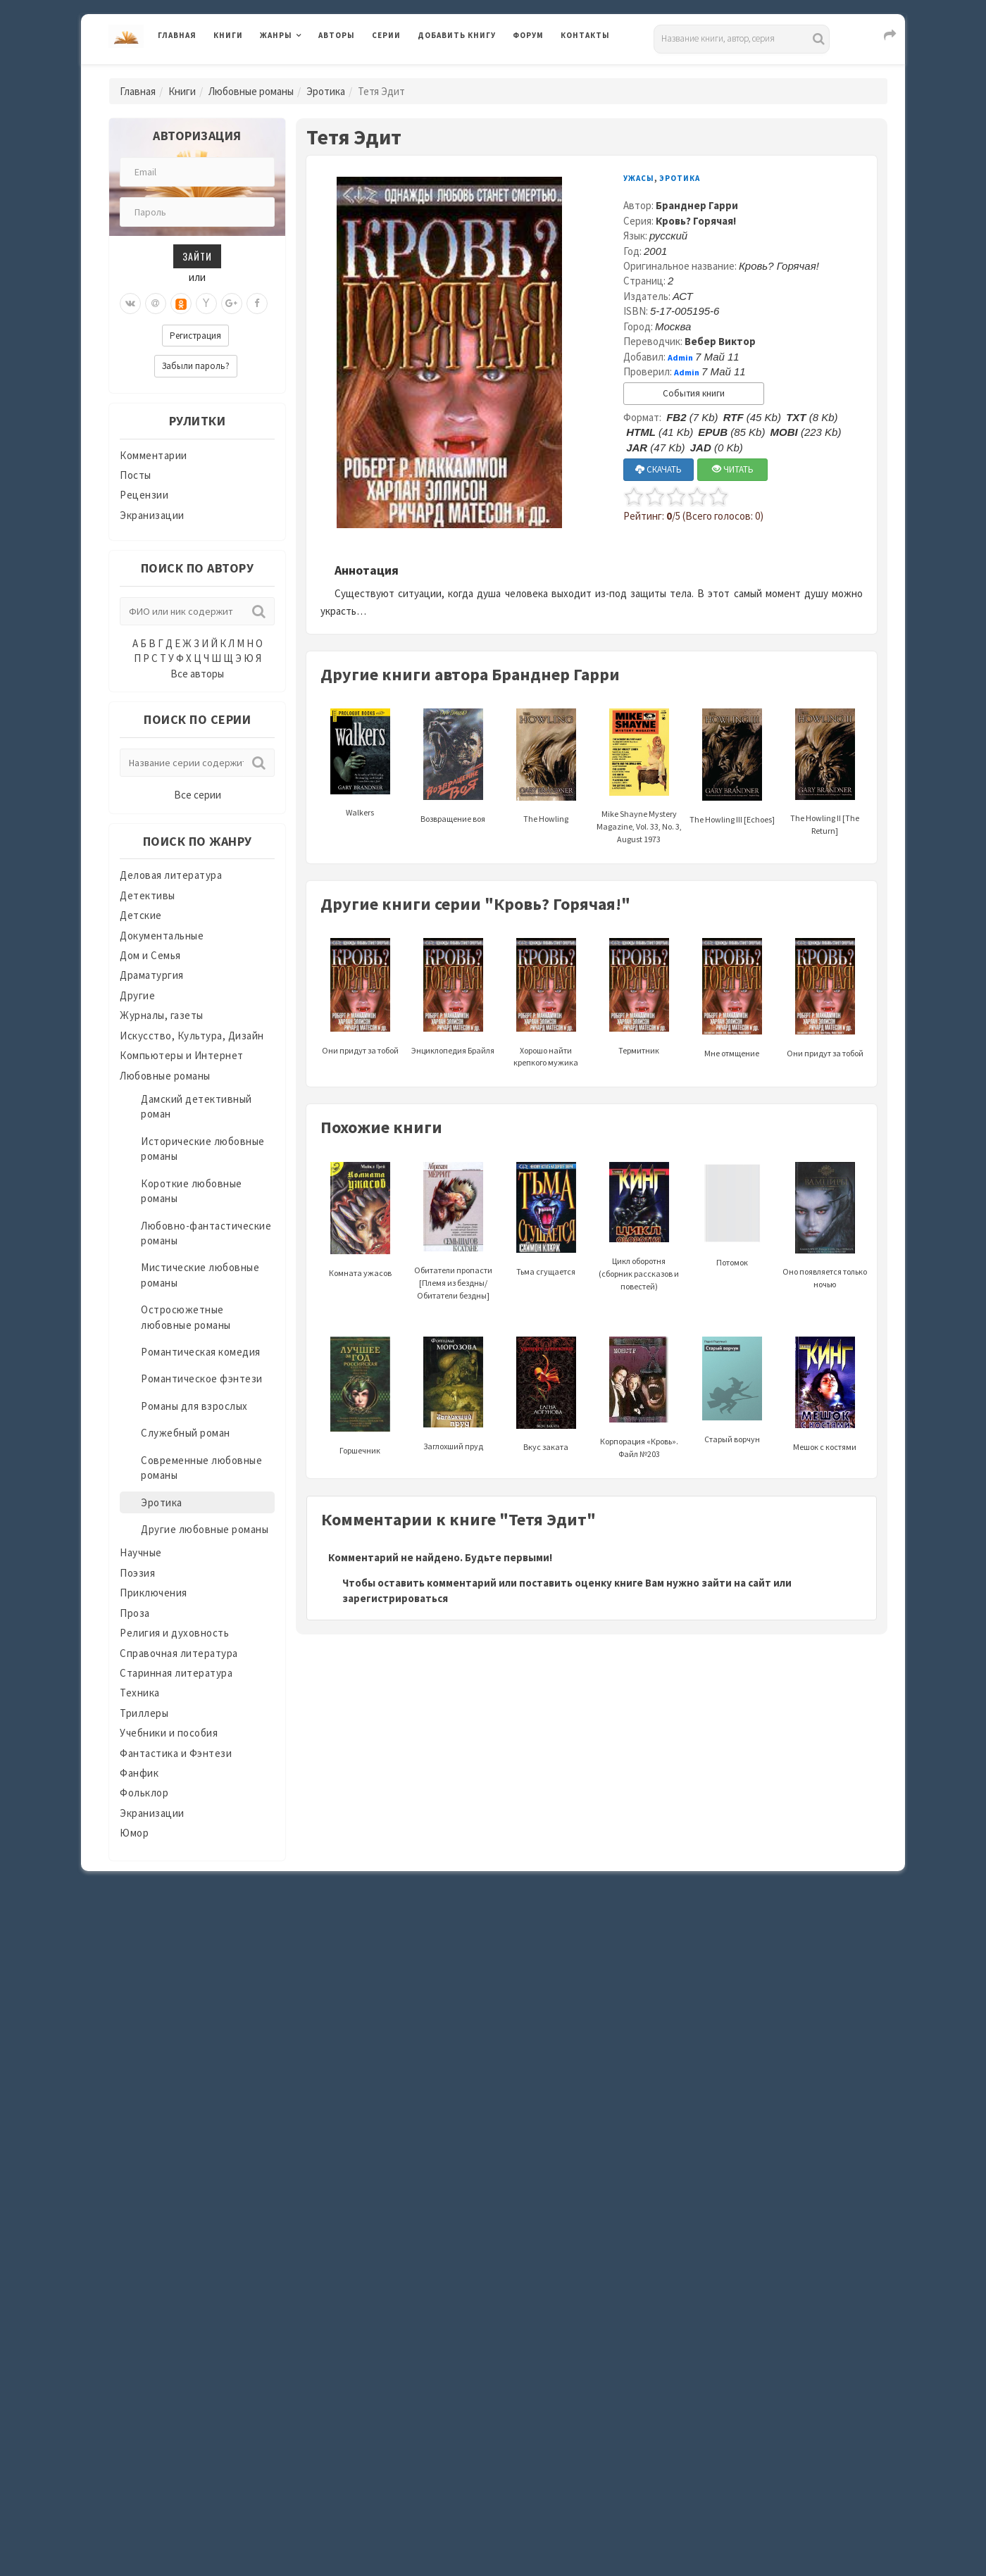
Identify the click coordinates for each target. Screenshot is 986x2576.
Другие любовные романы (204, 1529)
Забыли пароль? (196, 366)
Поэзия (137, 1573)
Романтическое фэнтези (202, 1378)
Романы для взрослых (194, 1406)
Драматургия (152, 975)
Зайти (197, 256)
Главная (177, 35)
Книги (228, 35)
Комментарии (153, 455)
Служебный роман (185, 1432)
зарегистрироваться (395, 1598)
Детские (141, 915)
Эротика (325, 91)
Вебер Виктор (720, 341)
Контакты (585, 35)
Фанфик (139, 1773)
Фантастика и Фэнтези (176, 1753)
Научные (141, 1552)
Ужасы (638, 178)
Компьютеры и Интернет (182, 1055)
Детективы (147, 895)
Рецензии (144, 494)
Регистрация (195, 336)
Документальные (162, 935)
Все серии (197, 794)
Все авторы (197, 673)
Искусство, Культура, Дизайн (192, 1035)
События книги (694, 393)
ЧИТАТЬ (733, 469)
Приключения (153, 1592)
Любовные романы (251, 91)
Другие (137, 995)
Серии (386, 35)
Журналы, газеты (162, 1015)
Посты (135, 475)
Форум (528, 35)
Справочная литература (179, 1653)
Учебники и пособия (169, 1732)
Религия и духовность (174, 1632)
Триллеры (144, 1713)
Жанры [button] (276, 35)
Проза (135, 1613)
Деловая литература (171, 875)
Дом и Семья (150, 955)
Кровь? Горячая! (696, 220)
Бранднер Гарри (697, 205)
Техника (140, 1692)
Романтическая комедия (201, 1351)
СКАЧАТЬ (658, 469)
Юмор (134, 1832)
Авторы (336, 35)
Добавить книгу (457, 35)
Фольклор (144, 1792)
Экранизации (152, 515)
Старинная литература (176, 1673)
